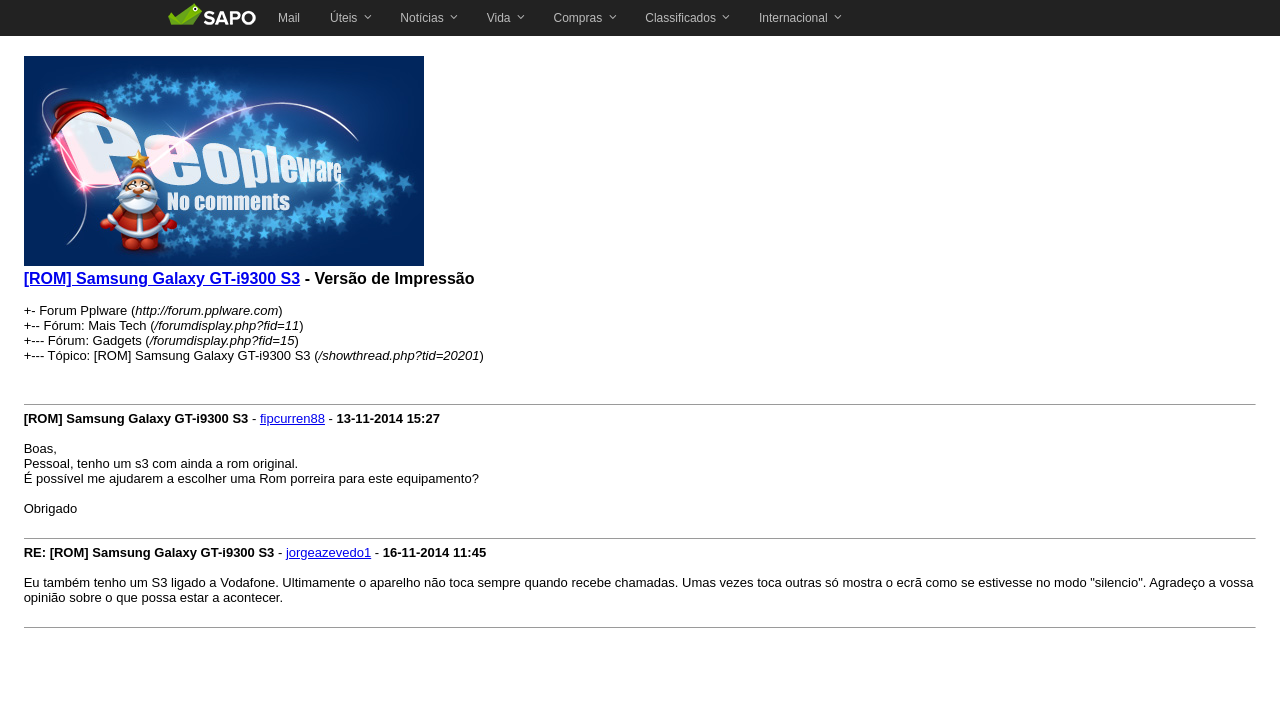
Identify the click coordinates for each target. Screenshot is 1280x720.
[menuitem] (289, 18)
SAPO (211, 18)
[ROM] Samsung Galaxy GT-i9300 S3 (162, 278)
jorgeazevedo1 (328, 552)
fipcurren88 (292, 418)
